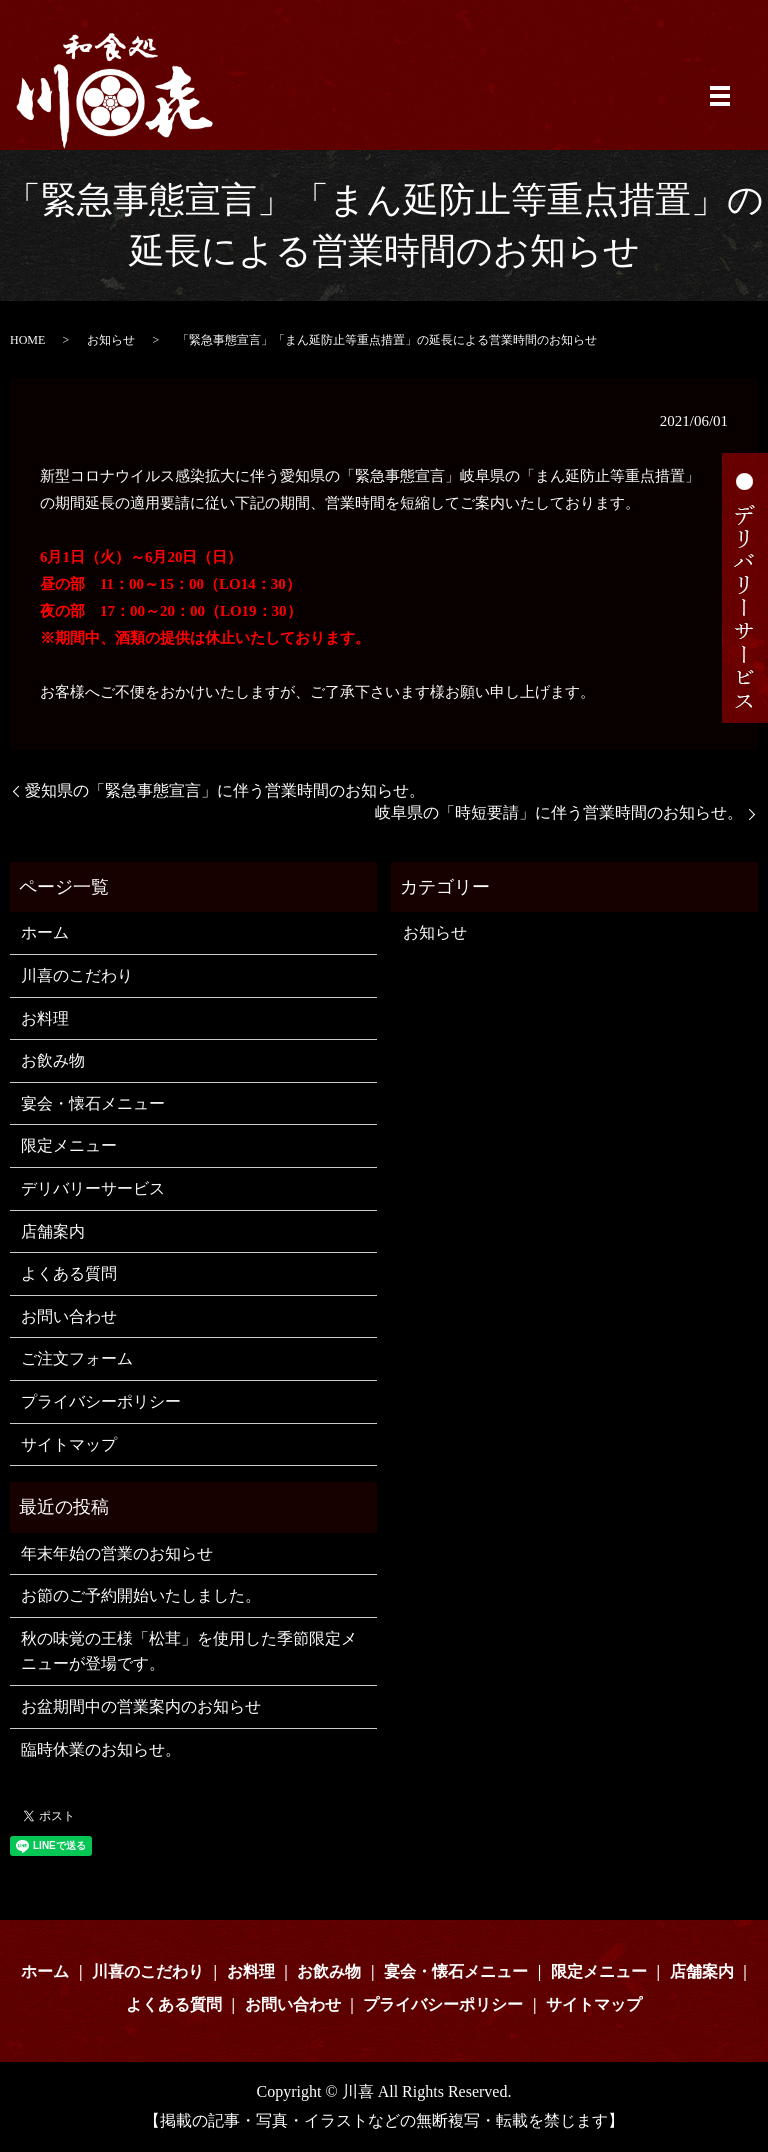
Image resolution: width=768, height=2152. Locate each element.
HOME (27, 340)
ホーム (45, 932)
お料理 (45, 1018)
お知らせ (111, 340)
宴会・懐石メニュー (93, 1103)
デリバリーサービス (93, 1188)
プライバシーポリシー (101, 1401)
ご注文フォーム (77, 1358)
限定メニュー (69, 1145)
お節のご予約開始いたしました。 (141, 1595)
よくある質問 (69, 1273)
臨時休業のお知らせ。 (101, 1749)
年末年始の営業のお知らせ (117, 1553)
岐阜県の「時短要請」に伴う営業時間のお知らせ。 (559, 812)
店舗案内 (53, 1231)
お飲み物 (53, 1060)
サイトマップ (69, 1444)
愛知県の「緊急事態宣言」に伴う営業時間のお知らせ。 (225, 790)
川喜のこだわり (77, 975)
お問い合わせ (69, 1316)
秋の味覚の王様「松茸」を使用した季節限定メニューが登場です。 (189, 1651)
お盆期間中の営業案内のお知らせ (141, 1706)
